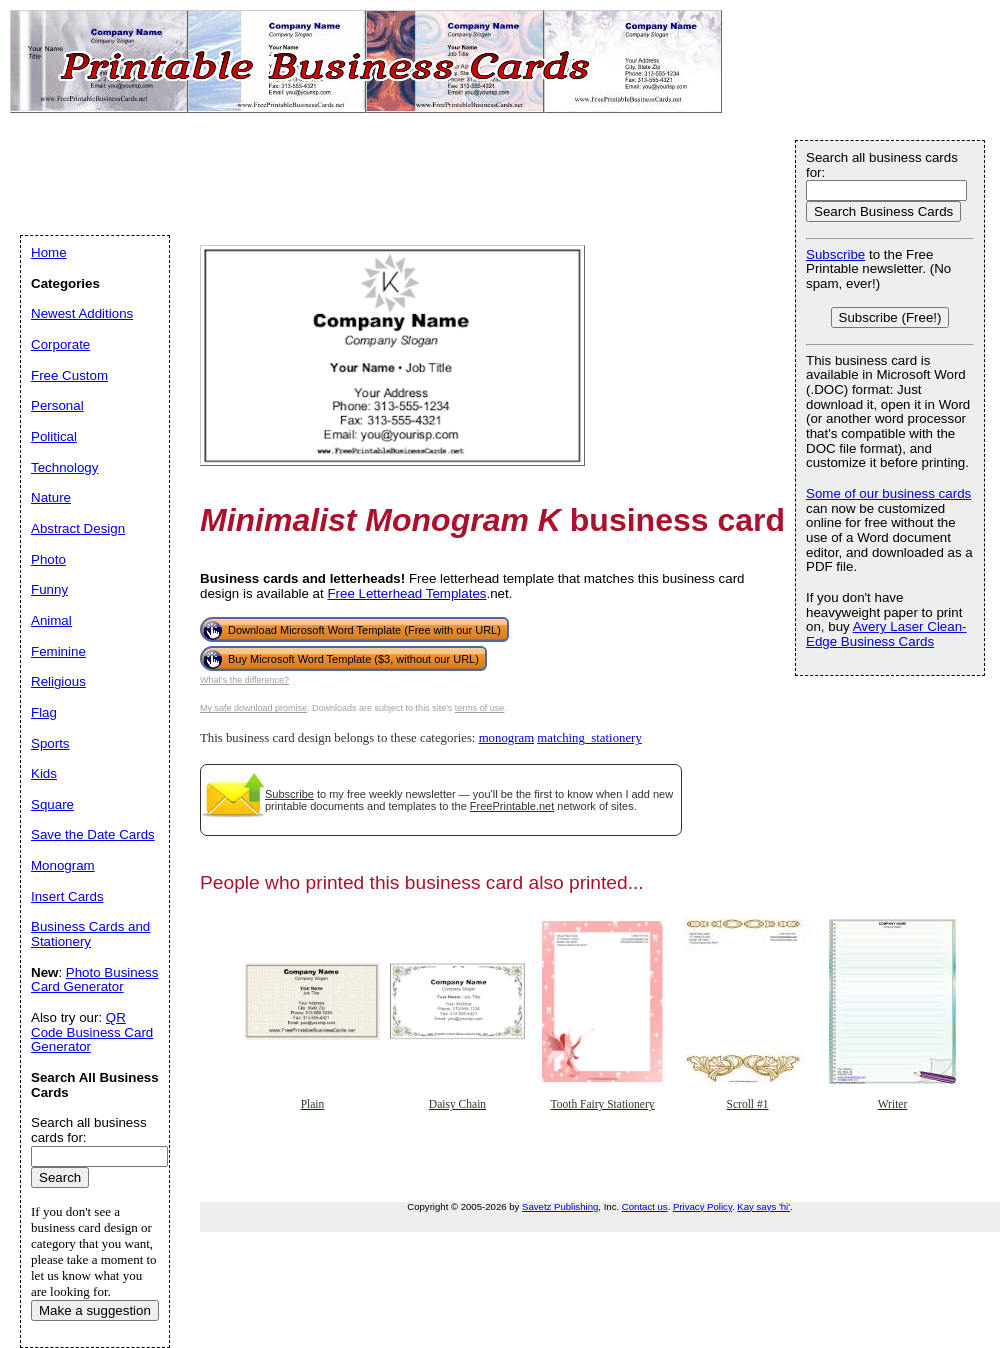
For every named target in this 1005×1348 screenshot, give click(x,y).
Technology (64, 467)
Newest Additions (82, 313)
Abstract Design (78, 528)
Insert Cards (67, 896)
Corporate (60, 344)
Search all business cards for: (882, 165)
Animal (51, 620)
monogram (506, 738)
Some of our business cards (888, 493)
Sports (50, 743)
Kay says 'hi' (763, 1206)
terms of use (480, 708)
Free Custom (69, 375)
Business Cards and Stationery (90, 934)
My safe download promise (253, 708)
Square (52, 804)
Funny (49, 589)
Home (49, 252)
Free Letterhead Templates (406, 593)
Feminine (58, 651)
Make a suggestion (95, 1310)
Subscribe (289, 794)
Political (54, 436)
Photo (48, 559)
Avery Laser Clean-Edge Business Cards (886, 634)
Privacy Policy (702, 1206)
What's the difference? (244, 680)
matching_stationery (589, 738)
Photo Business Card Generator (94, 980)
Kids (44, 773)
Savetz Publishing (560, 1206)
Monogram (63, 865)
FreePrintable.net (512, 806)
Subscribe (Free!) (890, 317)
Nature (51, 497)
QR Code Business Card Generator (92, 1032)
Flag (44, 712)
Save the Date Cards (93, 834)
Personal (57, 405)
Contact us (645, 1206)
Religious (58, 681)
